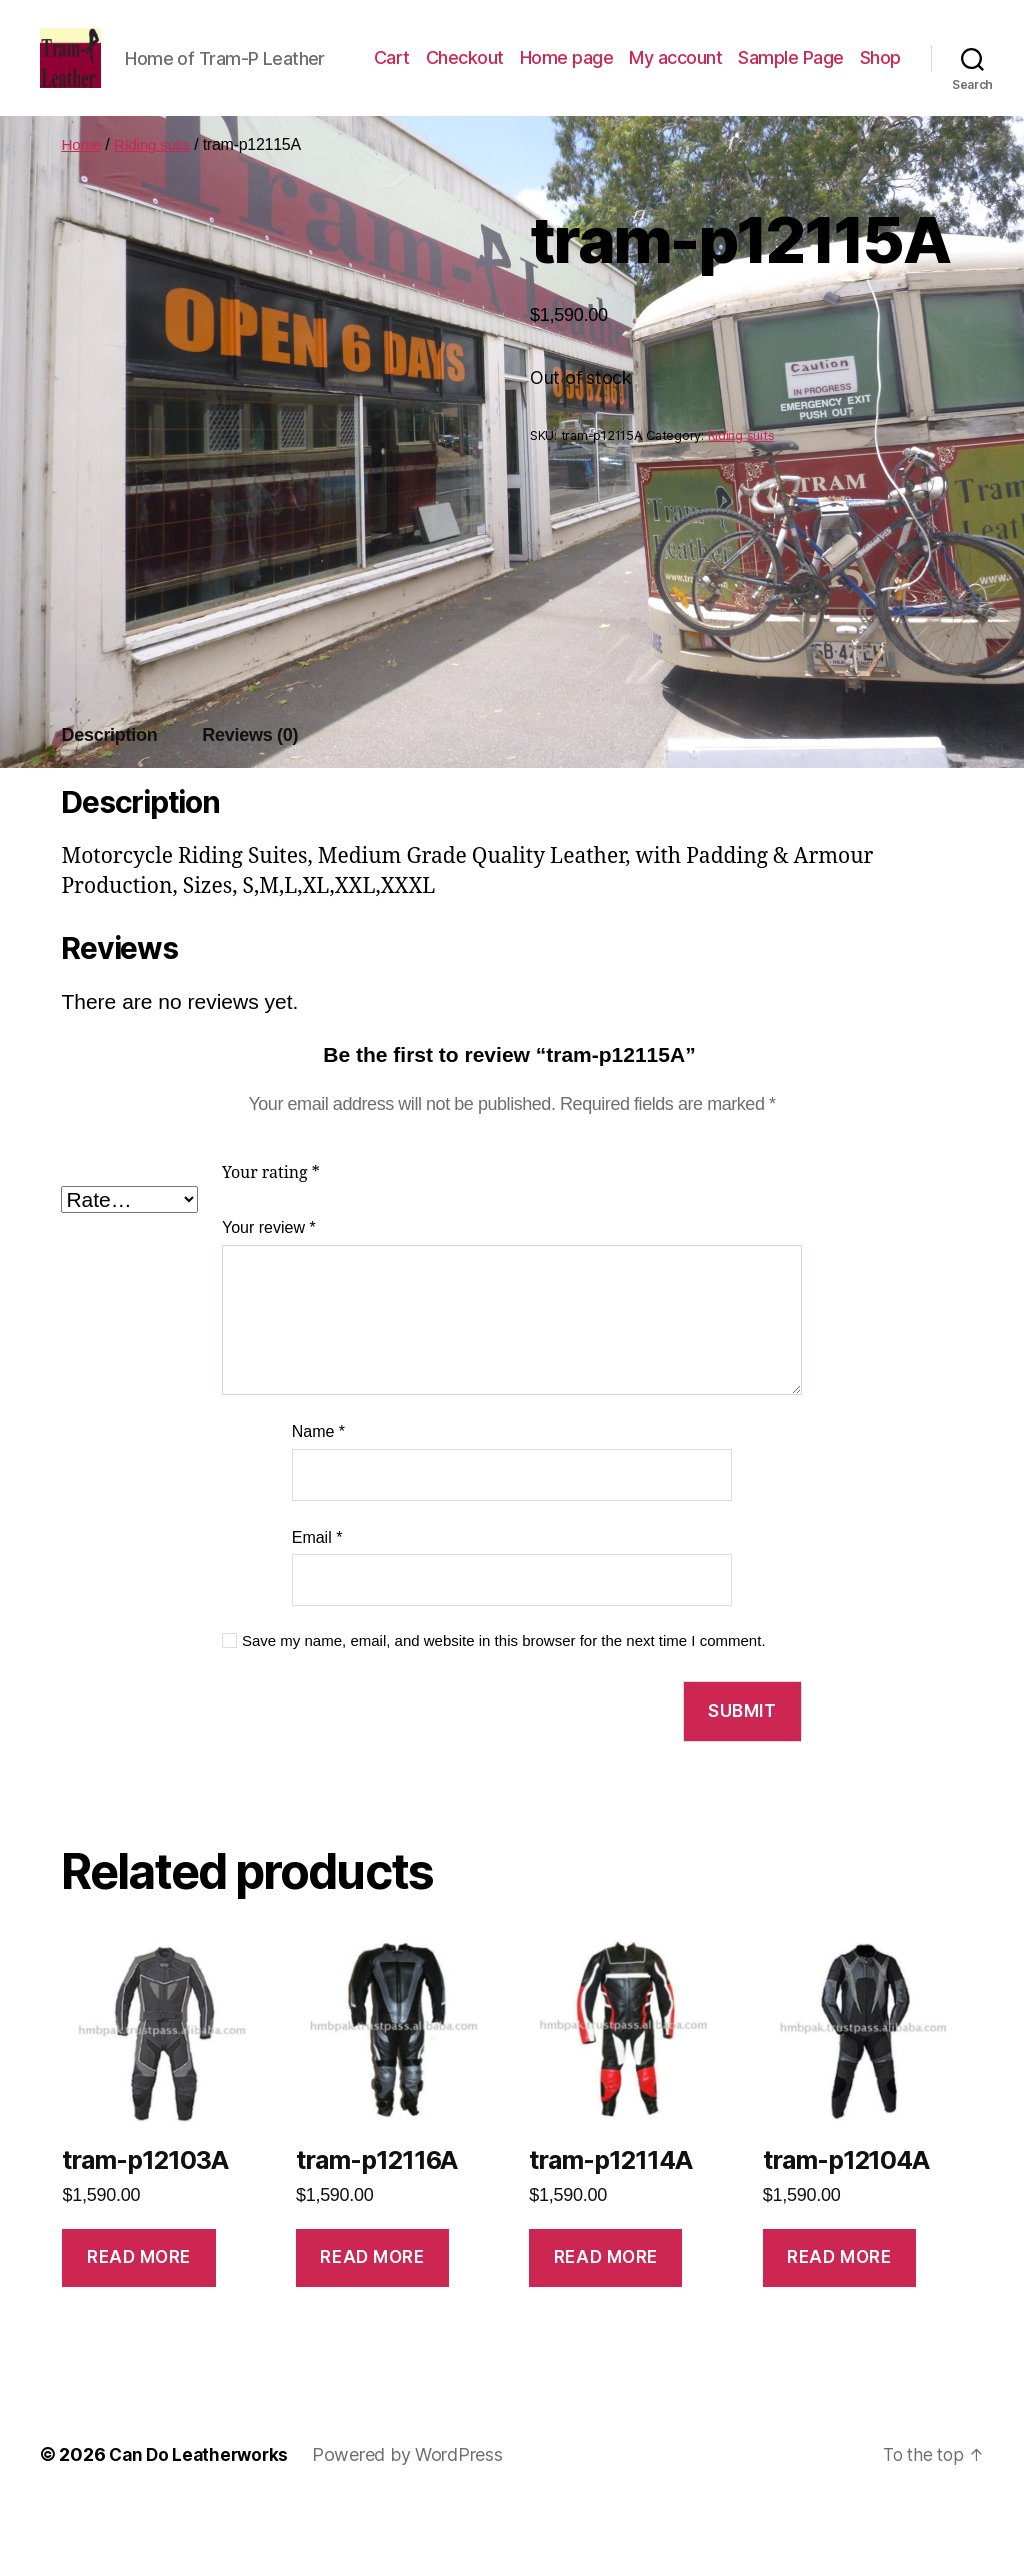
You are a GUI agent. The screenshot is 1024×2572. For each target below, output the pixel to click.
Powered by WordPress (414, 2515)
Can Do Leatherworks (202, 2515)
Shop (880, 103)
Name (318, 1492)
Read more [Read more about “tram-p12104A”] (839, 2318)
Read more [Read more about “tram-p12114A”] (606, 2318)
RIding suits (156, 205)
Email (317, 1598)
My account (732, 73)
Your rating (271, 1234)
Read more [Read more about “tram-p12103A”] (139, 2318)
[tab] (109, 796)
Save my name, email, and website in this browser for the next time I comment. (504, 1701)
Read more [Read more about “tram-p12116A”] (372, 2318)
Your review (269, 1288)
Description (109, 796)
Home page (624, 73)
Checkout (522, 73)
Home (82, 205)
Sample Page (848, 73)
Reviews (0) (250, 796)
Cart (449, 73)
